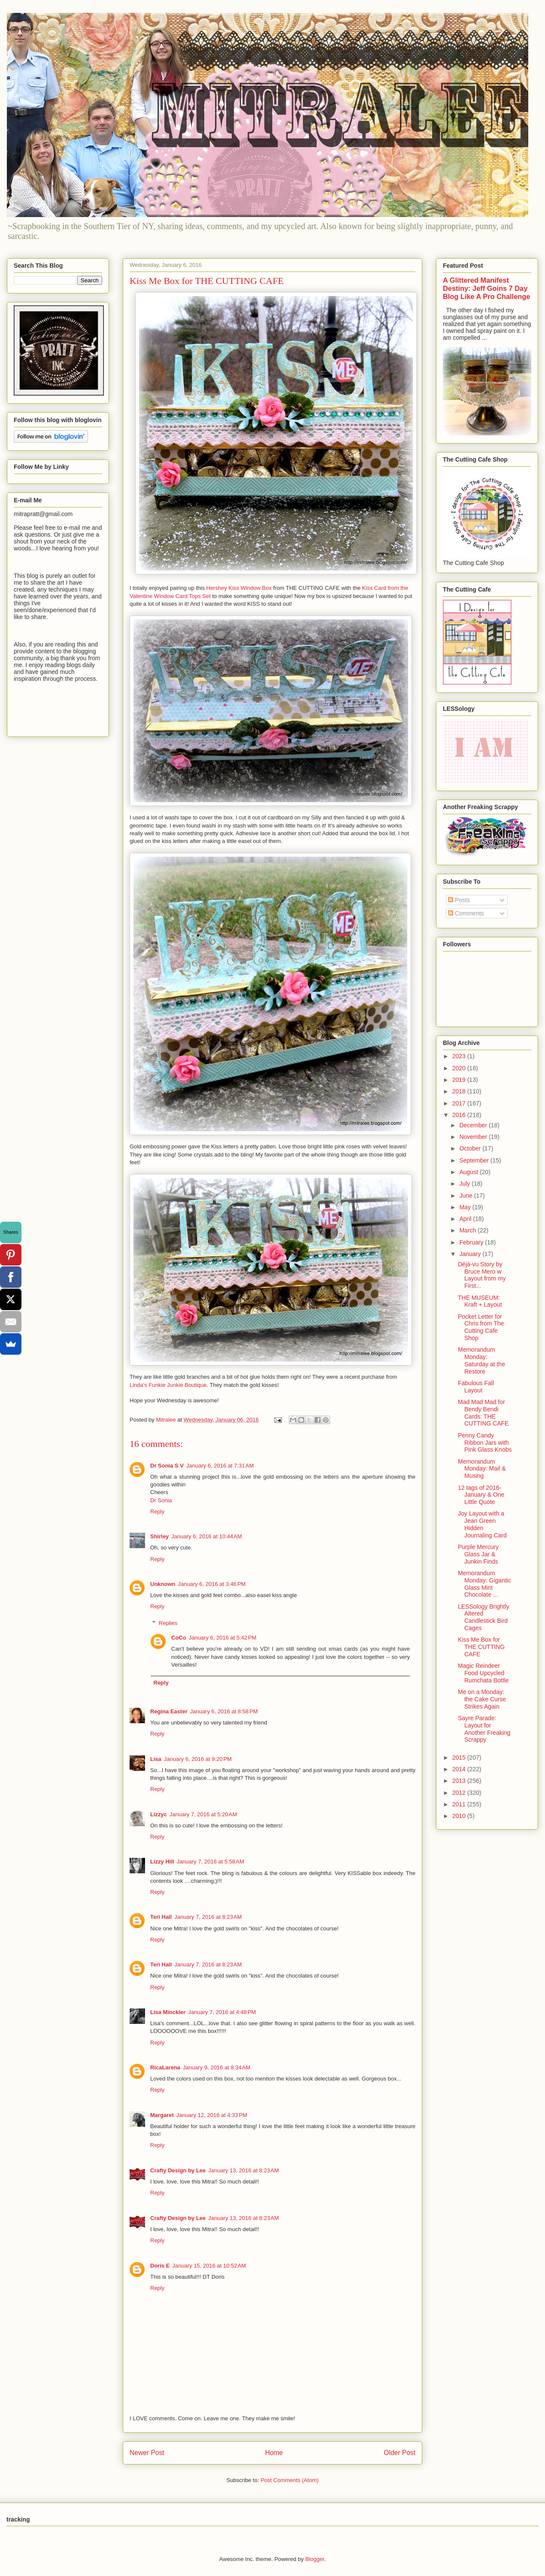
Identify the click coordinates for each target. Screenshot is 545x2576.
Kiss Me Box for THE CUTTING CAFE (481, 1647)
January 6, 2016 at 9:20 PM (198, 1759)
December (473, 1125)
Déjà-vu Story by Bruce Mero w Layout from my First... (482, 1275)
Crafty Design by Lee (178, 2170)
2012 (459, 1792)
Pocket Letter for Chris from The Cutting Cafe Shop (481, 1327)
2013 (459, 1780)
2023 (459, 1056)
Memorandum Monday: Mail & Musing (482, 1469)
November (473, 1136)
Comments (466, 913)
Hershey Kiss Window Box (239, 588)
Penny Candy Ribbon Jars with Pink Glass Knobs (485, 1442)
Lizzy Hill (162, 1861)
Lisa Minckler (167, 2012)
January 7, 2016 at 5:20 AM (203, 1814)
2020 (459, 1068)
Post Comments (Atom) (289, 2480)
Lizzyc (158, 1814)
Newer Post (147, 2452)
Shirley (159, 1536)
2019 (459, 1079)
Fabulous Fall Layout (476, 1387)
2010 (459, 1815)
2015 (459, 1757)
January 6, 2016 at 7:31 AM (220, 1465)
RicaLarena (165, 2067)
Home (274, 2452)
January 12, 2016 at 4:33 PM (211, 2115)
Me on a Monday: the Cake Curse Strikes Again (482, 1699)
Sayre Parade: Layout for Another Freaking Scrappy (484, 1729)
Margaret (162, 2115)
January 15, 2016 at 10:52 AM (209, 2265)
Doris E (160, 2265)
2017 (459, 1103)
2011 (459, 1804)
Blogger (314, 2559)
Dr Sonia (161, 1500)
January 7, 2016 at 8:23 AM (208, 1917)
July (465, 1183)
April (466, 1218)
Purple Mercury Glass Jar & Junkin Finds (478, 1554)
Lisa (155, 1759)
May (465, 1207)
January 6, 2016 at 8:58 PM (224, 1711)
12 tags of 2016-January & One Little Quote (481, 1495)
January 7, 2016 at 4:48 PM (222, 2012)
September (474, 1160)
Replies (168, 1623)
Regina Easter (169, 1711)
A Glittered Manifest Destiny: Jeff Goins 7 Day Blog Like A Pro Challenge (486, 288)
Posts (459, 900)
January (470, 1253)
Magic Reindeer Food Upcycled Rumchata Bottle (483, 1673)
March (468, 1230)
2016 (459, 1114)
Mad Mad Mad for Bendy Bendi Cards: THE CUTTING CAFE (483, 1412)
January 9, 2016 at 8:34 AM (216, 2067)
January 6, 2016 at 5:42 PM (223, 1637)
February (472, 1242)
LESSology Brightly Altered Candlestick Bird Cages (483, 1617)
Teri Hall (161, 1917)
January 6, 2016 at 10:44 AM (206, 1536)
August (469, 1172)
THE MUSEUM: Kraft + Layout (480, 1301)
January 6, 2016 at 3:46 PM (212, 1584)
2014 (459, 1769)
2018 (459, 1091)
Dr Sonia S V (167, 1465)
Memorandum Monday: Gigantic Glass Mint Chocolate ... (484, 1584)
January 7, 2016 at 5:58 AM (210, 1861)
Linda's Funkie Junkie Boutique (168, 1385)
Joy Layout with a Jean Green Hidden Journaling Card (482, 1524)
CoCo (178, 1637)
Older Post (399, 2452)
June (466, 1195)
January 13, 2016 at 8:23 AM (243, 2170)
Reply (157, 1511)
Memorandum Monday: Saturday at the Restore (481, 1360)
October (470, 1148)
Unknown (163, 1584)
